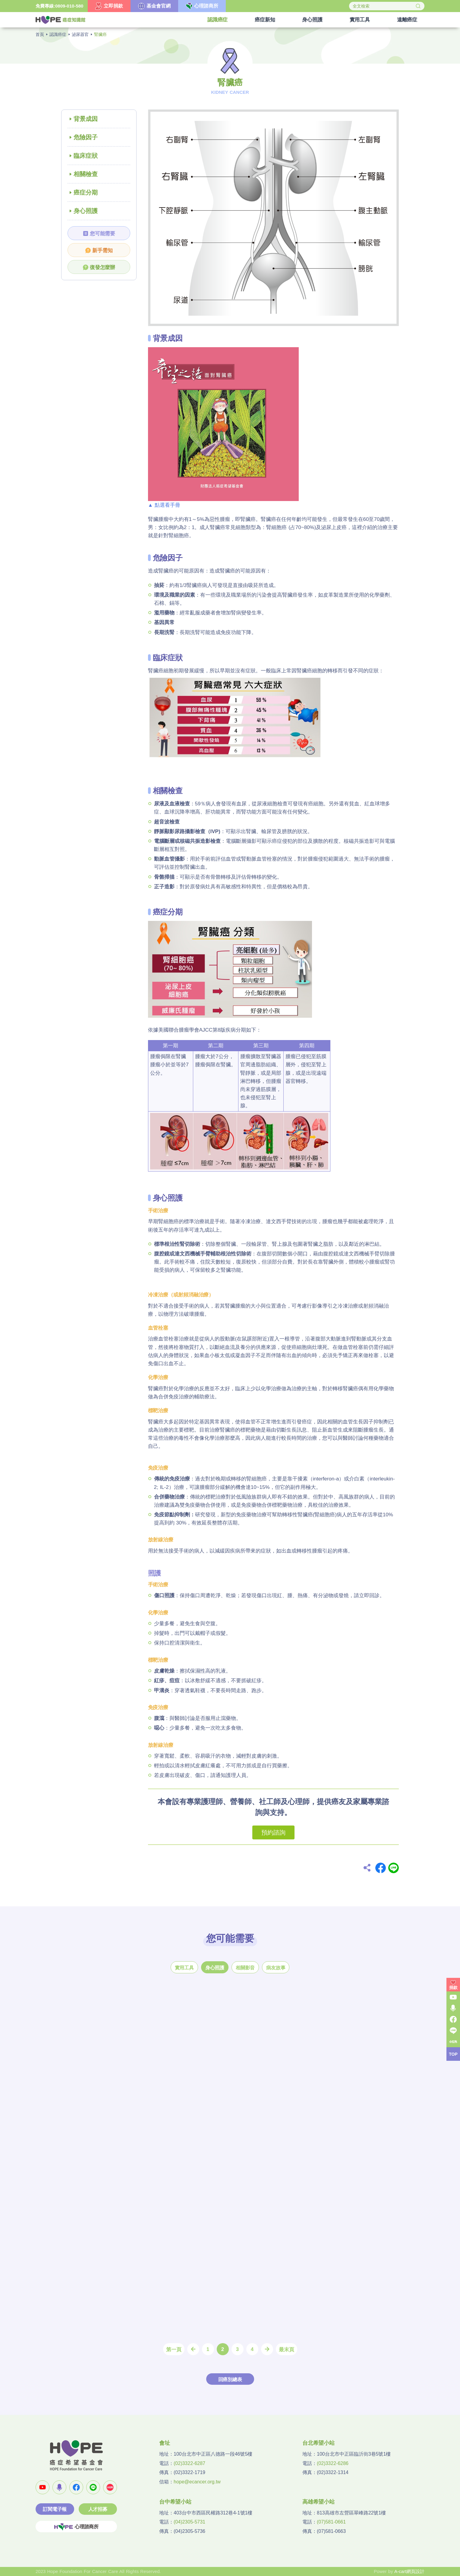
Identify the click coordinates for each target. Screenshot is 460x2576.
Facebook (380, 1868)
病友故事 (275, 1967)
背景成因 (86, 119)
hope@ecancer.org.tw (197, 2481)
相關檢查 (86, 174)
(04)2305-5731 (189, 2521)
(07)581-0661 (331, 2521)
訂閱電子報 (55, 2509)
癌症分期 (86, 192)
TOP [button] (453, 2054)
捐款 (453, 1987)
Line (393, 1868)
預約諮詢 (273, 1832)
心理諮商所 (76, 2527)
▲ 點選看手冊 (164, 505)
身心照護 (86, 211)
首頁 (40, 34)
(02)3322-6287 (189, 2463)
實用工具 (184, 1967)
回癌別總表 (230, 2379)
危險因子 (86, 137)
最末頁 (286, 2349)
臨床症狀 (86, 155)
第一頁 (173, 2349)
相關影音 (245, 1967)
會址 (164, 2443)
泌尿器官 (80, 34)
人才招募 (97, 2509)
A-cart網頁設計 (409, 2571)
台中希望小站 (175, 2502)
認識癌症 (57, 34)
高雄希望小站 (318, 2502)
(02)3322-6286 (332, 2463)
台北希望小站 (318, 2443)
